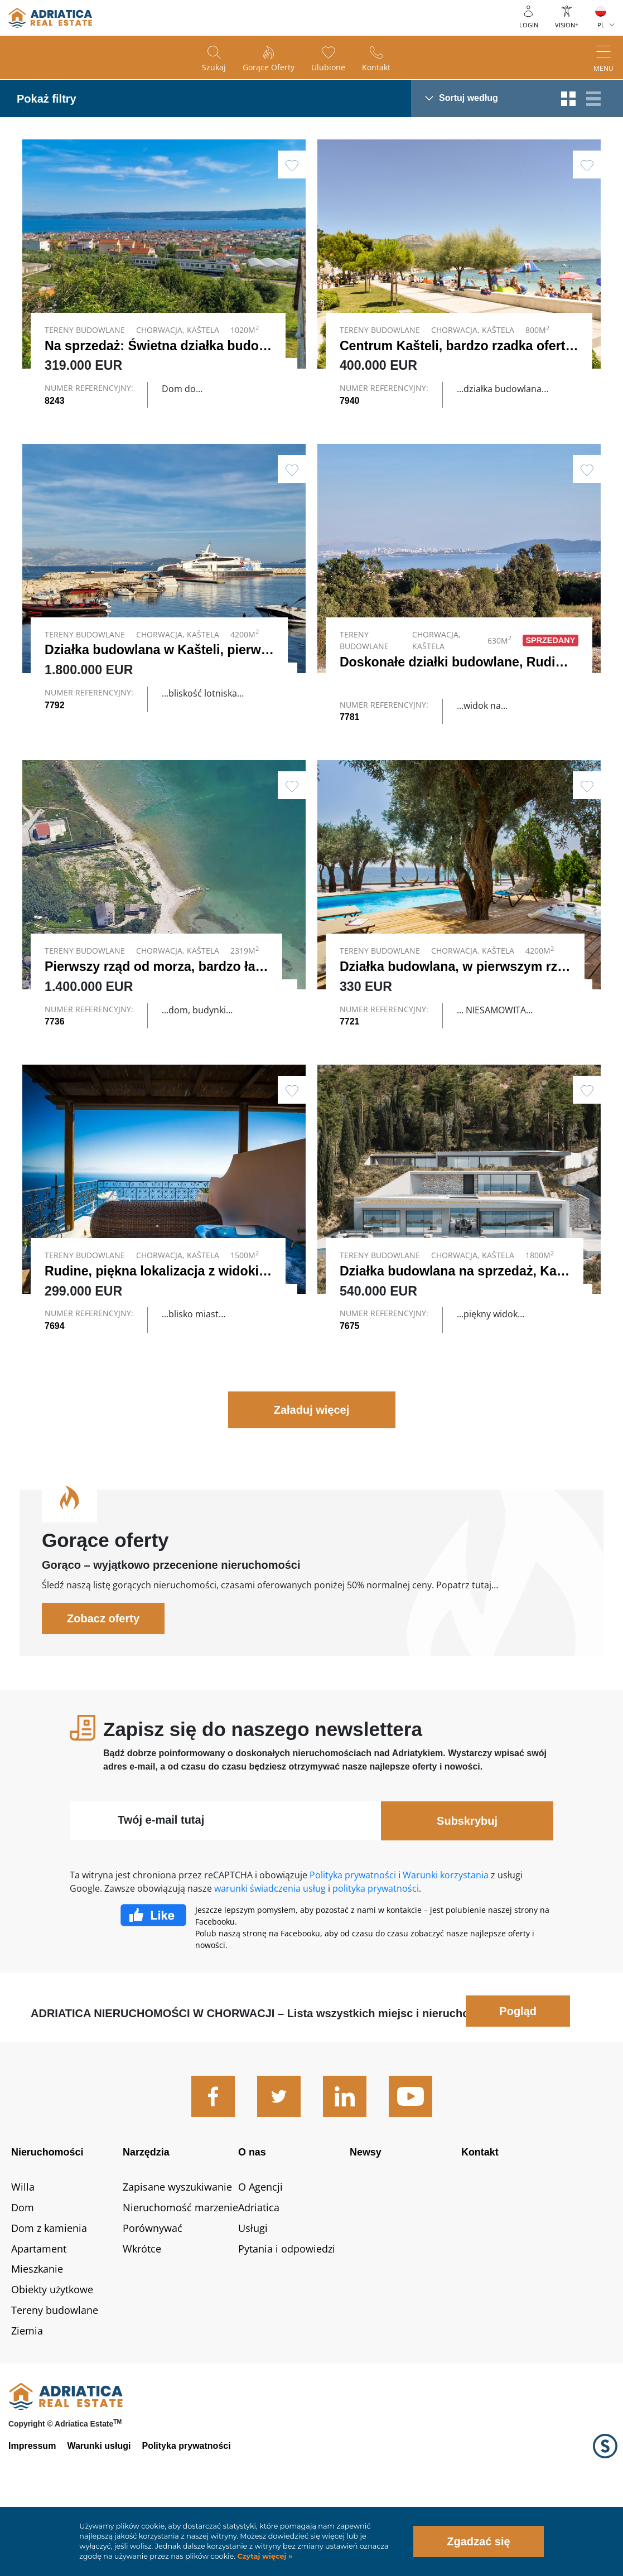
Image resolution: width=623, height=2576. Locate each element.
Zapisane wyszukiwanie (177, 2254)
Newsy (365, 2220)
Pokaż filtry (46, 99)
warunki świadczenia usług (270, 1956)
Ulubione (328, 67)
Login (528, 25)
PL (601, 25)
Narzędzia (146, 2220)
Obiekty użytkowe (52, 2357)
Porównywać (152, 2295)
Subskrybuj (467, 1889)
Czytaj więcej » (263, 2556)
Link (164, 605)
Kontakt (376, 67)
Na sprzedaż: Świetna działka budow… (163, 346)
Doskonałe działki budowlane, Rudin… (458, 685)
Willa (23, 2254)
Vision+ (566, 25)
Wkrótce (142, 2316)
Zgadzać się (478, 2541)
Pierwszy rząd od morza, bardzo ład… (160, 1000)
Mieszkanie (37, 2336)
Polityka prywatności (353, 1943)
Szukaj (214, 67)
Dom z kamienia (49, 2295)
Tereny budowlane (54, 2378)
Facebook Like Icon (153, 1983)
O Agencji (260, 2254)
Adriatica (258, 2275)
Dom (22, 2275)
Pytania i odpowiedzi (286, 2316)
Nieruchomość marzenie (180, 2275)
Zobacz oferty (103, 1686)
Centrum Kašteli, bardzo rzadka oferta (456, 346)
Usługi (253, 2295)
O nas (252, 2220)
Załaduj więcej (312, 1478)
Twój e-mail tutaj (161, 1888)
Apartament (38, 2316)
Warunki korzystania (446, 1943)
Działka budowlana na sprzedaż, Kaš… (458, 1328)
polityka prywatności (375, 1956)
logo (50, 18)
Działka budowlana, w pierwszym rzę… (459, 1000)
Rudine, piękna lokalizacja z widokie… (162, 1328)
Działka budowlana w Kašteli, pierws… (163, 673)
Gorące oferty (268, 67)
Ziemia (27, 2398)
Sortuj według (468, 98)
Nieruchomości (47, 2220)
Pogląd (518, 2079)
